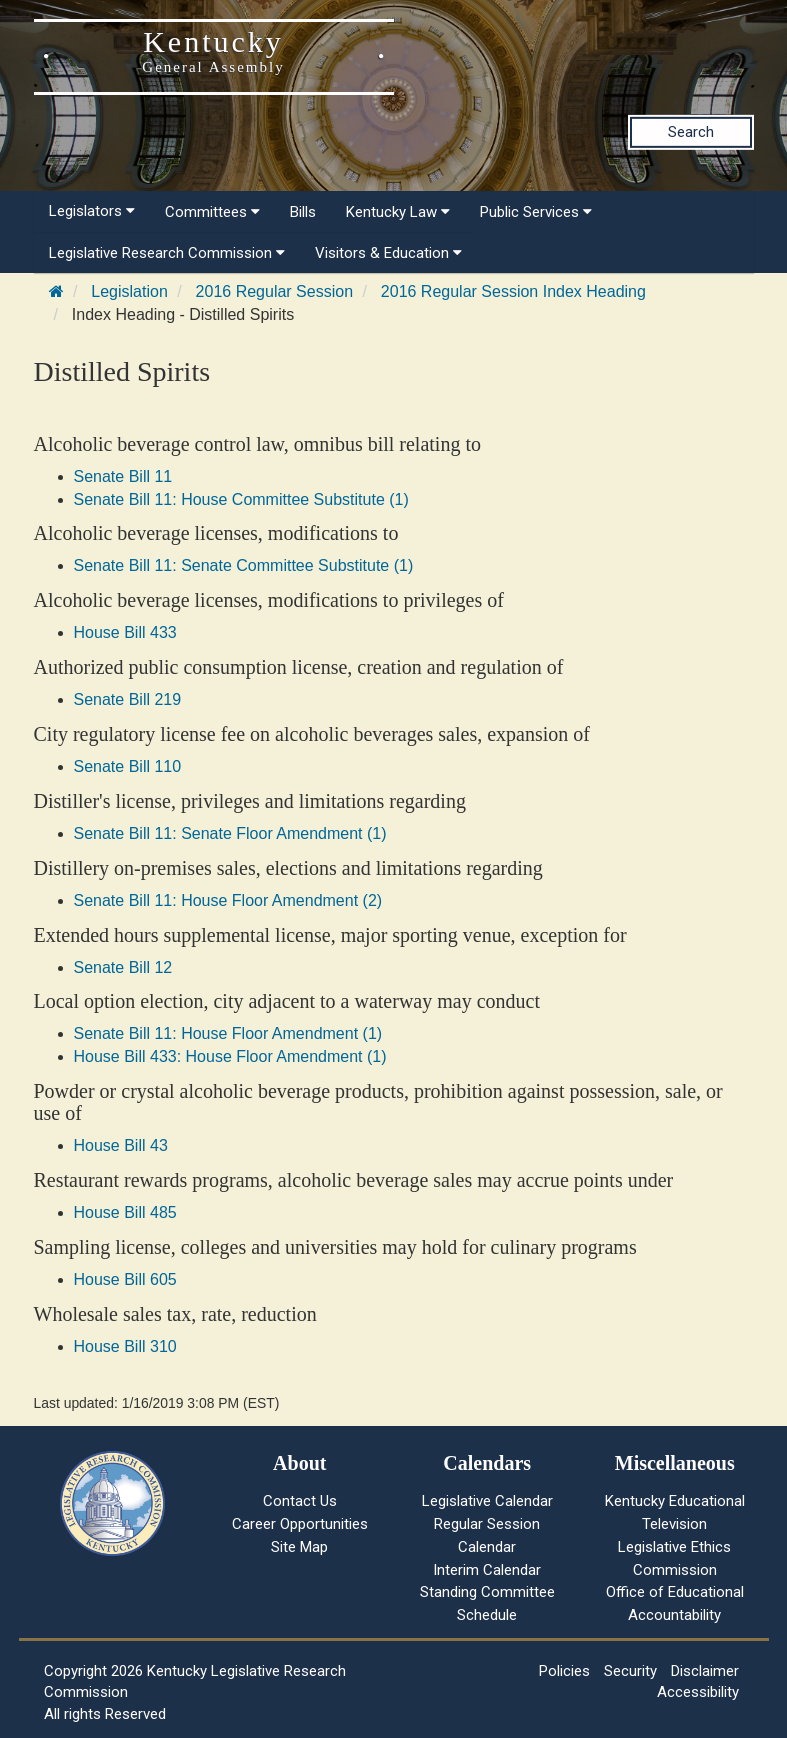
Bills (303, 212)
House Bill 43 (121, 1145)
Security (630, 1671)
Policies (564, 1671)
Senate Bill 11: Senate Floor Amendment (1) (230, 833)
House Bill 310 (125, 1346)
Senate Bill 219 (128, 699)
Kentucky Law (398, 212)
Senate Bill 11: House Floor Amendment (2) (228, 900)
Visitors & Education (388, 253)
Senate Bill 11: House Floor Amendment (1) (228, 1033)
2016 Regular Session (274, 291)
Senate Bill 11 (123, 476)
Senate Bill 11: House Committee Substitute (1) (241, 499)
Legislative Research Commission (167, 253)
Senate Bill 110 (128, 766)
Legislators (92, 211)
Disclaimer (705, 1671)
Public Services (536, 212)
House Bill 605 (125, 1279)
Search (691, 132)
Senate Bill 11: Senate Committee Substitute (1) (244, 565)
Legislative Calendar (487, 1501)
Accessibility (698, 1692)
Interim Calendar (487, 1570)
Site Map (299, 1547)
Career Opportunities (300, 1524)
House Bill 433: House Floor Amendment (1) (230, 1056)
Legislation (129, 291)
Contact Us (300, 1501)
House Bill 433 (125, 632)
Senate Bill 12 (123, 967)
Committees (212, 212)
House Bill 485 (125, 1212)
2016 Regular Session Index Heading (513, 291)
